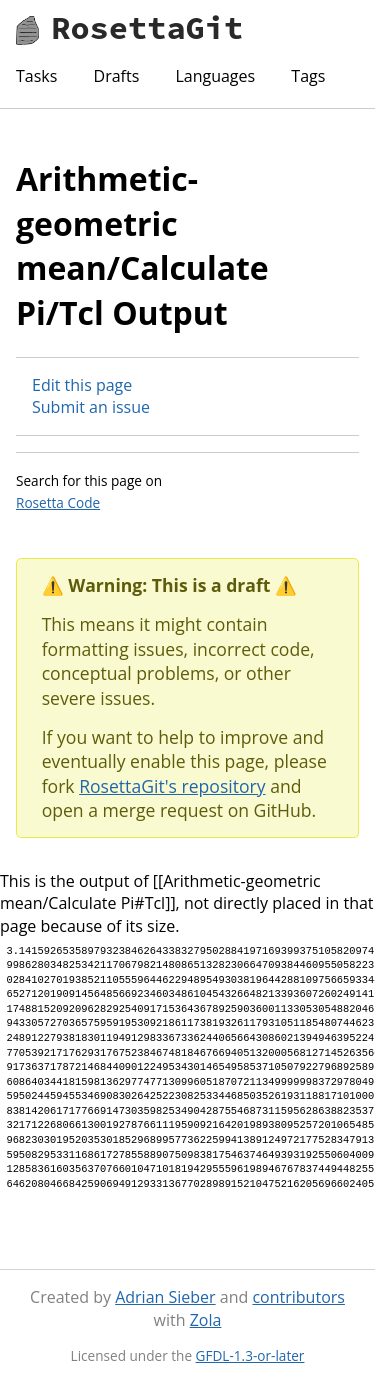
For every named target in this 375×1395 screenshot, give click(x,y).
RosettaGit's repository (172, 786)
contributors (298, 1297)
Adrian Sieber (165, 1297)
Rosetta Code (58, 502)
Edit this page (82, 385)
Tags (308, 76)
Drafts (117, 76)
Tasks (36, 76)
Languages (215, 76)
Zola (206, 1320)
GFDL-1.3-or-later (250, 1355)
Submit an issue (91, 407)
